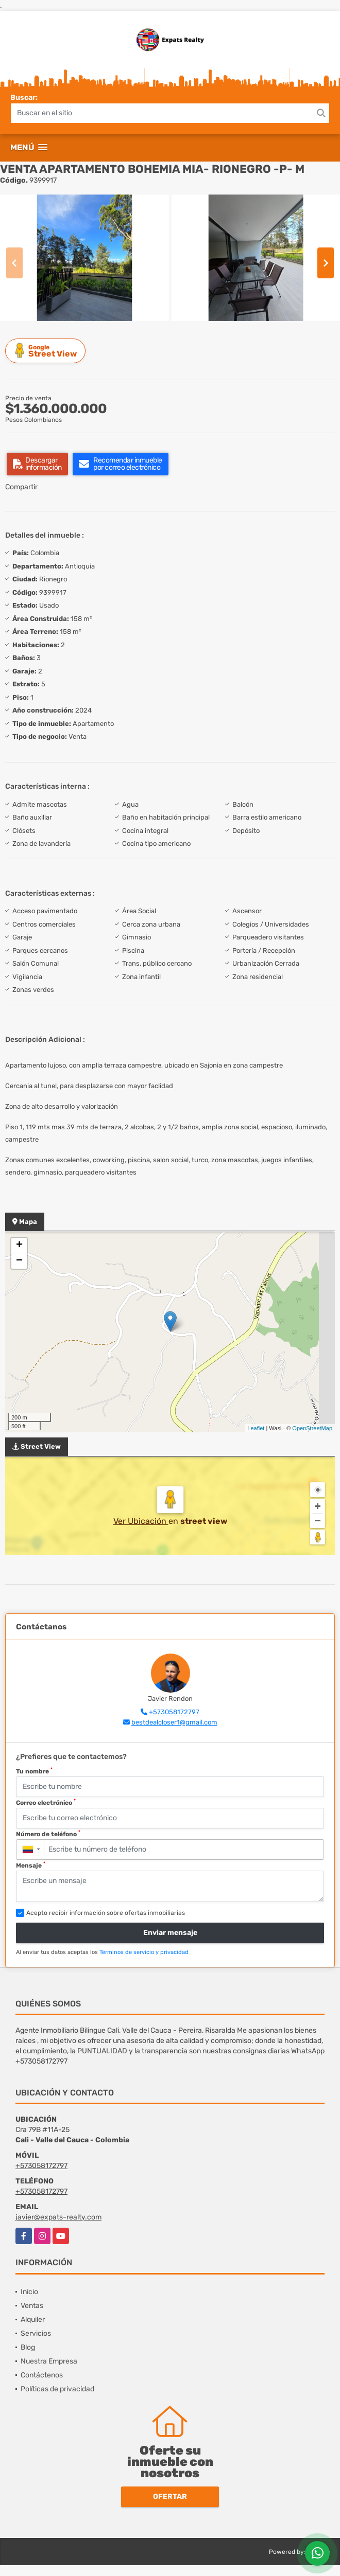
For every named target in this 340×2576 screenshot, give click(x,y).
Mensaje (30, 1865)
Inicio (29, 2291)
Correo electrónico (46, 1802)
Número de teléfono (48, 1833)
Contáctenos (42, 2375)
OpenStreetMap (312, 1428)
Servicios (36, 2333)
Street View (47, 351)
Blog (28, 2347)
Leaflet (255, 1428)
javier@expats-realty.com (58, 2217)
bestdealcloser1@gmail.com (174, 1722)
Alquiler (33, 2319)
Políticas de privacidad (57, 2389)
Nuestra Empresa (49, 2361)
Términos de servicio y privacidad (144, 1952)
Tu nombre (34, 1771)
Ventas (32, 2305)
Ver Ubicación (140, 1521)
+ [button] (19, 1245)
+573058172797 (174, 1712)
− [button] (19, 1261)
